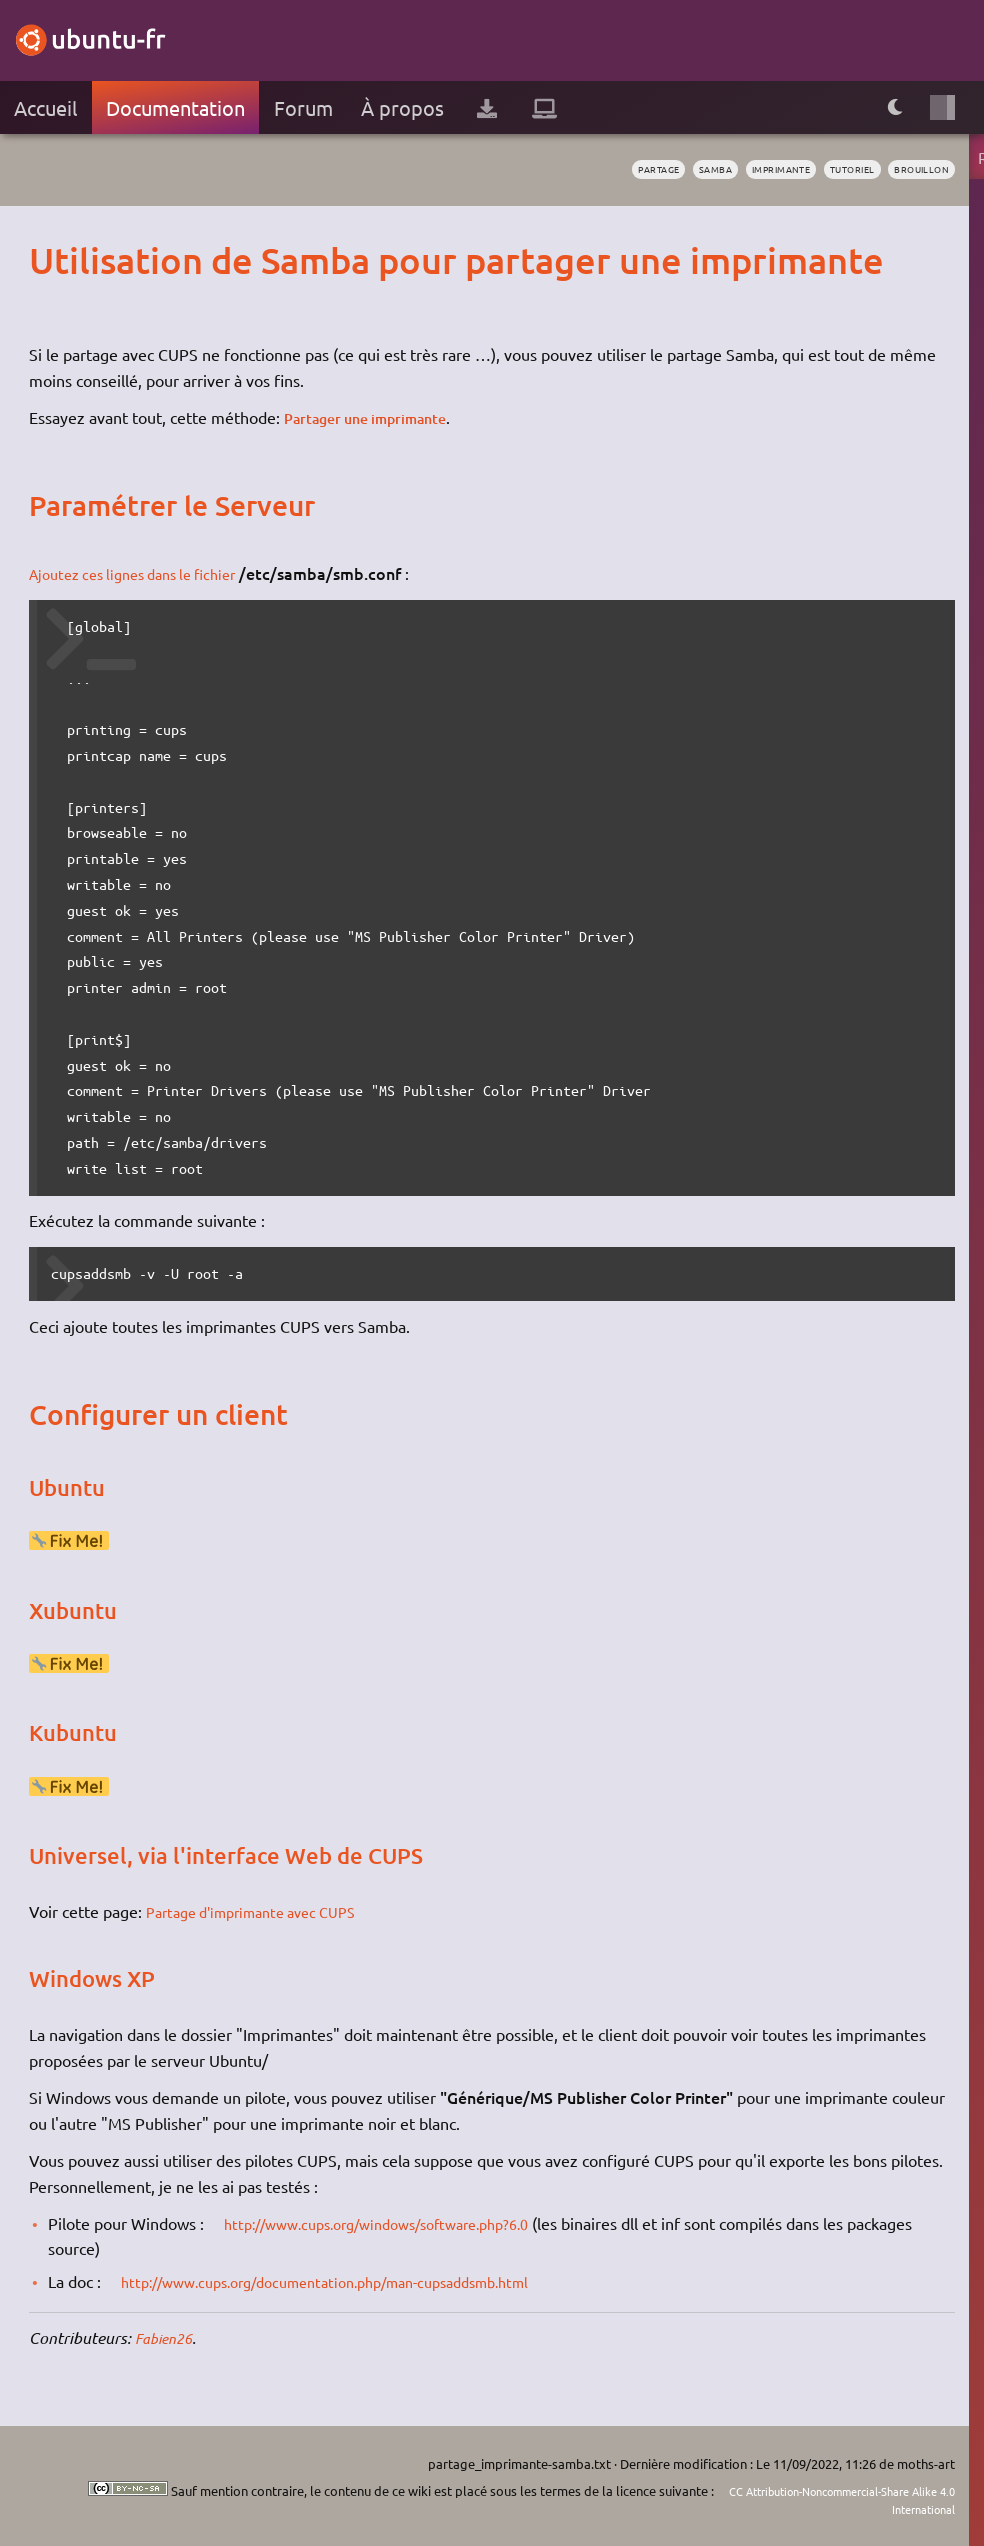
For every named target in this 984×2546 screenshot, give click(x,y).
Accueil (45, 107)
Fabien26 (167, 2337)
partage (595, 170)
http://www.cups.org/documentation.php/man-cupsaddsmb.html (352, 2281)
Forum (303, 107)
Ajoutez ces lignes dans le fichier (145, 573)
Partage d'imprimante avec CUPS (264, 1911)
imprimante (742, 170)
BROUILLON (914, 170)
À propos (402, 107)
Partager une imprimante (377, 417)
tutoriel (829, 170)
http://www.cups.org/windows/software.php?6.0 (397, 2223)
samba (663, 170)
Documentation (175, 107)
